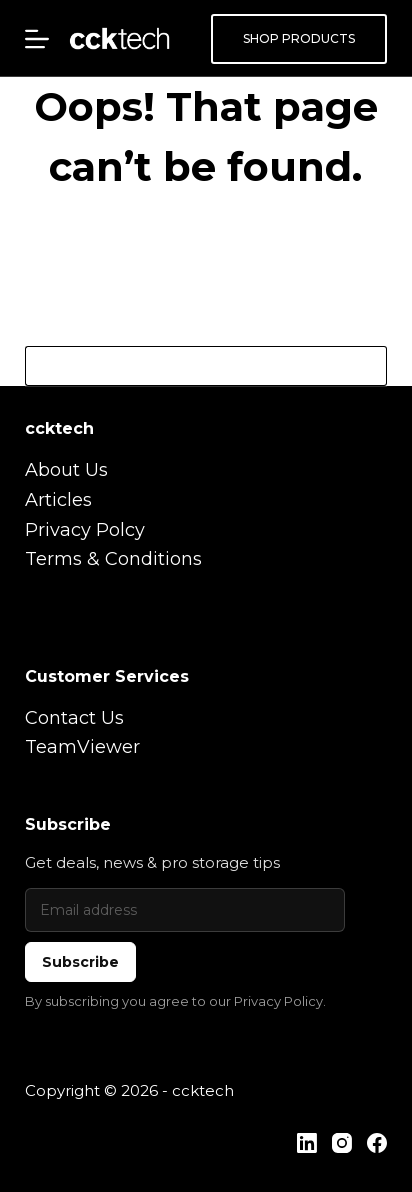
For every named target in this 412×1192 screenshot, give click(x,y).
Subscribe (80, 962)
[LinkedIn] (307, 1143)
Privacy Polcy (85, 530)
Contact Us (74, 718)
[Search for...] (186, 366)
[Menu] (37, 39)
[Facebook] (377, 1143)
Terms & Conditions (113, 559)
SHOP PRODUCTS (299, 38)
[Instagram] (342, 1143)
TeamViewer (82, 747)
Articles (58, 500)
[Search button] (367, 366)
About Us (66, 470)
